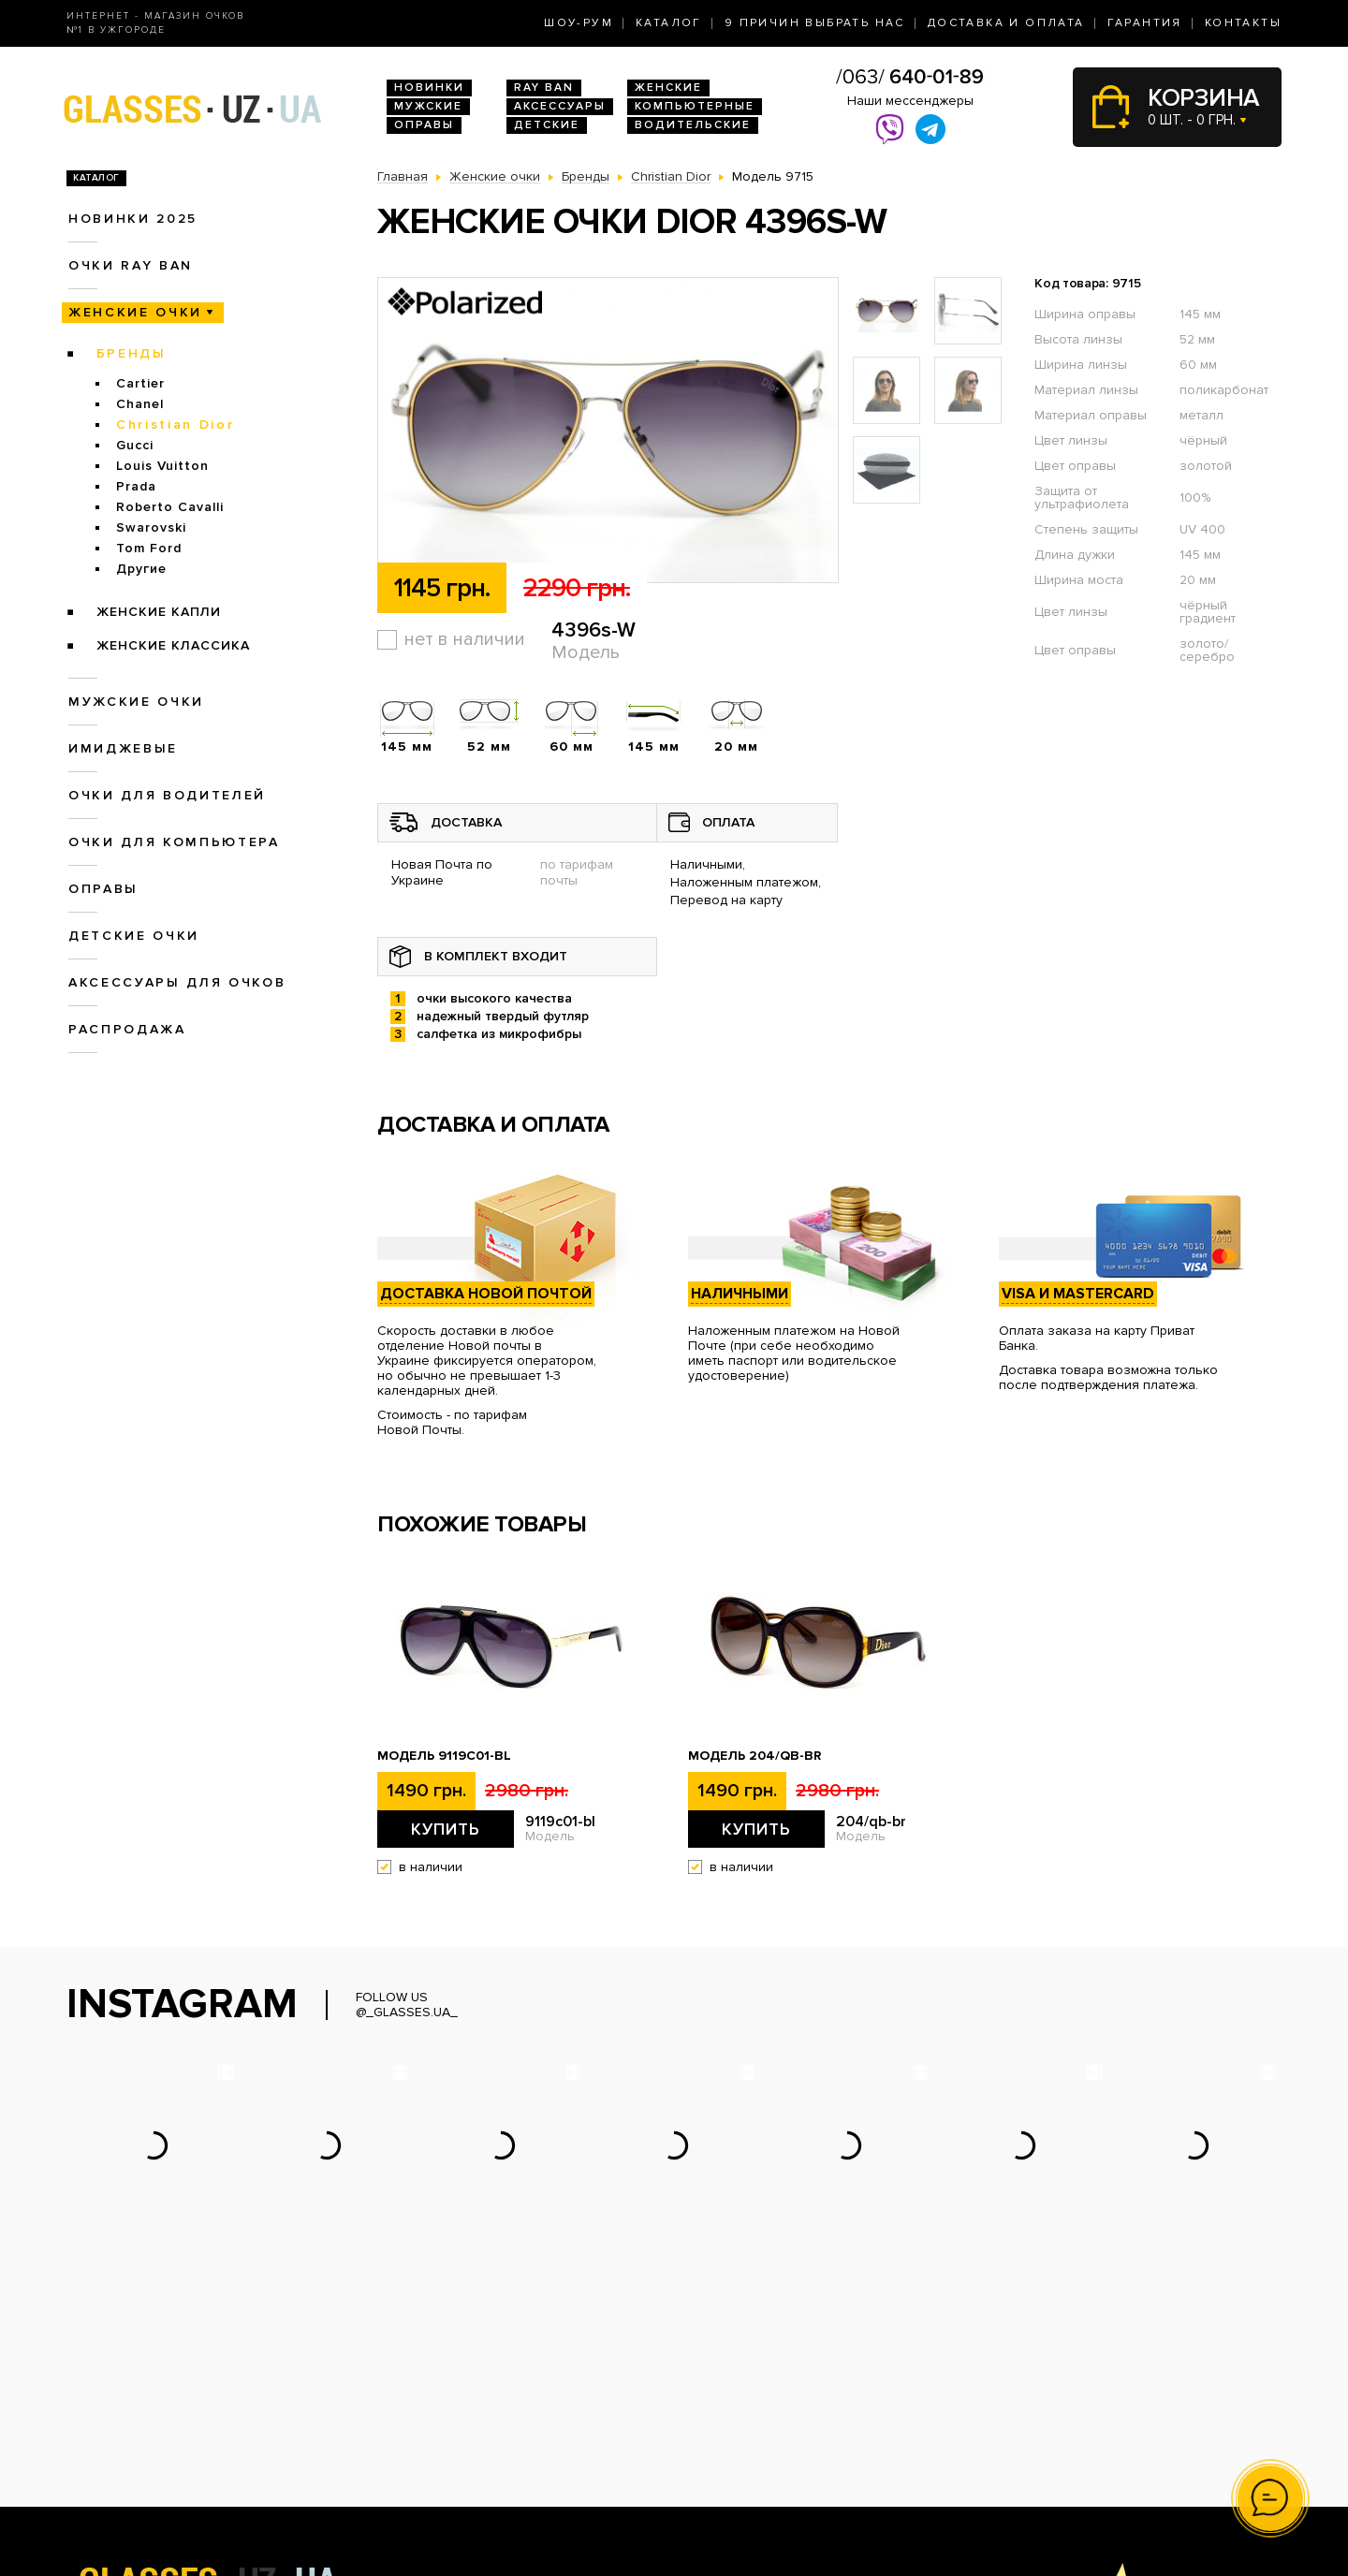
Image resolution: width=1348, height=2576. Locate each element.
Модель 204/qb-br (754, 1756)
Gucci (135, 445)
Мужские (428, 106)
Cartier (140, 383)
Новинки (429, 87)
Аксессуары (560, 106)
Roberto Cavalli (170, 507)
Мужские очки (136, 702)
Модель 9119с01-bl (444, 1756)
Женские (668, 87)
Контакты (1243, 23)
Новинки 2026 (422, 2391)
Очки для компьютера (174, 842)
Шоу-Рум (578, 23)
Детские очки (133, 936)
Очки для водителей (167, 795)
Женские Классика (173, 645)
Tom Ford (149, 548)
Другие (141, 569)
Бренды (131, 353)
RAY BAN (544, 87)
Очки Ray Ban (419, 2411)
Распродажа (127, 1029)
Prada (136, 486)
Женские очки (135, 312)
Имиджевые (123, 748)
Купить (445, 1829)
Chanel (140, 404)
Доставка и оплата (1006, 23)
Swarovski (151, 527)
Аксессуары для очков (177, 982)
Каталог (669, 23)
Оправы (424, 125)
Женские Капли (158, 612)
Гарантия (1144, 23)
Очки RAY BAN (130, 265)
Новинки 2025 (133, 219)
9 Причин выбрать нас (815, 23)
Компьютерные (695, 106)
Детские (546, 125)
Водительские (693, 125)
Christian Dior (175, 424)
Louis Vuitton (162, 466)
